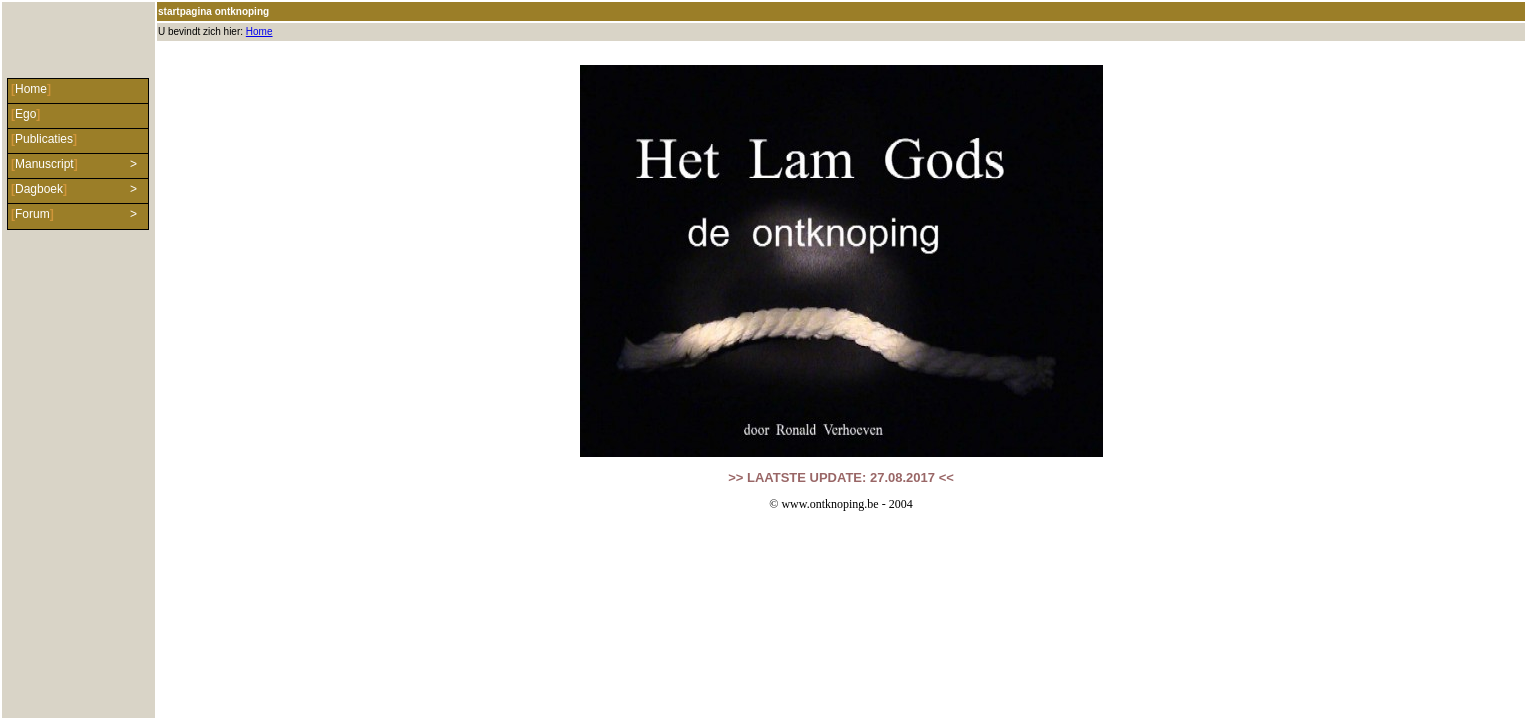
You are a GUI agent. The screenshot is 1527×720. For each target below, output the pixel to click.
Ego (25, 114)
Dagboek (39, 189)
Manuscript (44, 164)
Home (259, 31)
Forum (32, 214)
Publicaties (44, 139)
